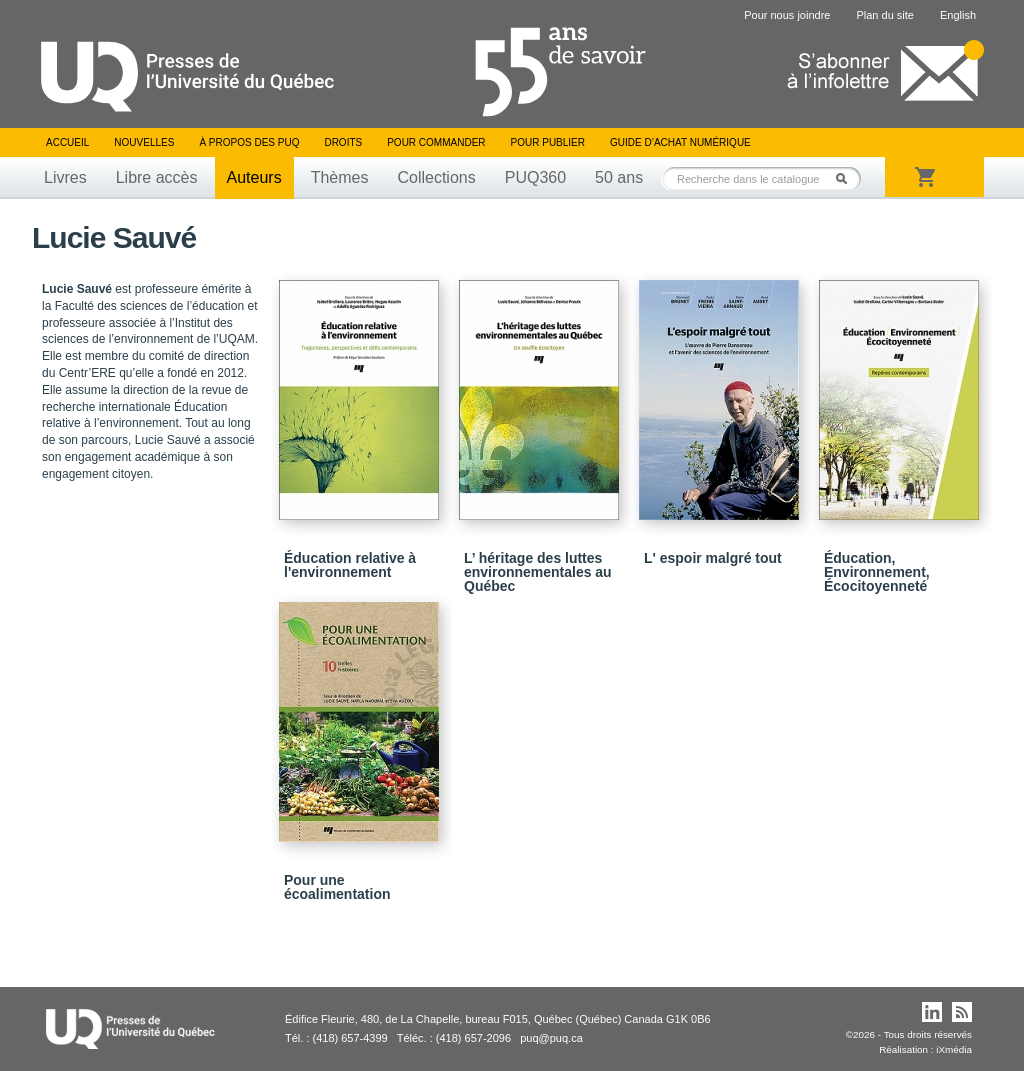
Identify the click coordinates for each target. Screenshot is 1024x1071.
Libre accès (157, 177)
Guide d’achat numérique (680, 142)
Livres (65, 177)
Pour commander (436, 142)
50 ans (619, 177)
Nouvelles (144, 142)
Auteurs (254, 177)
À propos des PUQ (249, 142)
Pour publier (548, 142)
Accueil (67, 142)
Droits (343, 142)
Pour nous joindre (787, 15)
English (958, 15)
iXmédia (954, 1049)
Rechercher (847, 178)
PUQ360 (535, 177)
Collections (436, 177)
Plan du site (884, 15)
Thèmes (340, 177)
